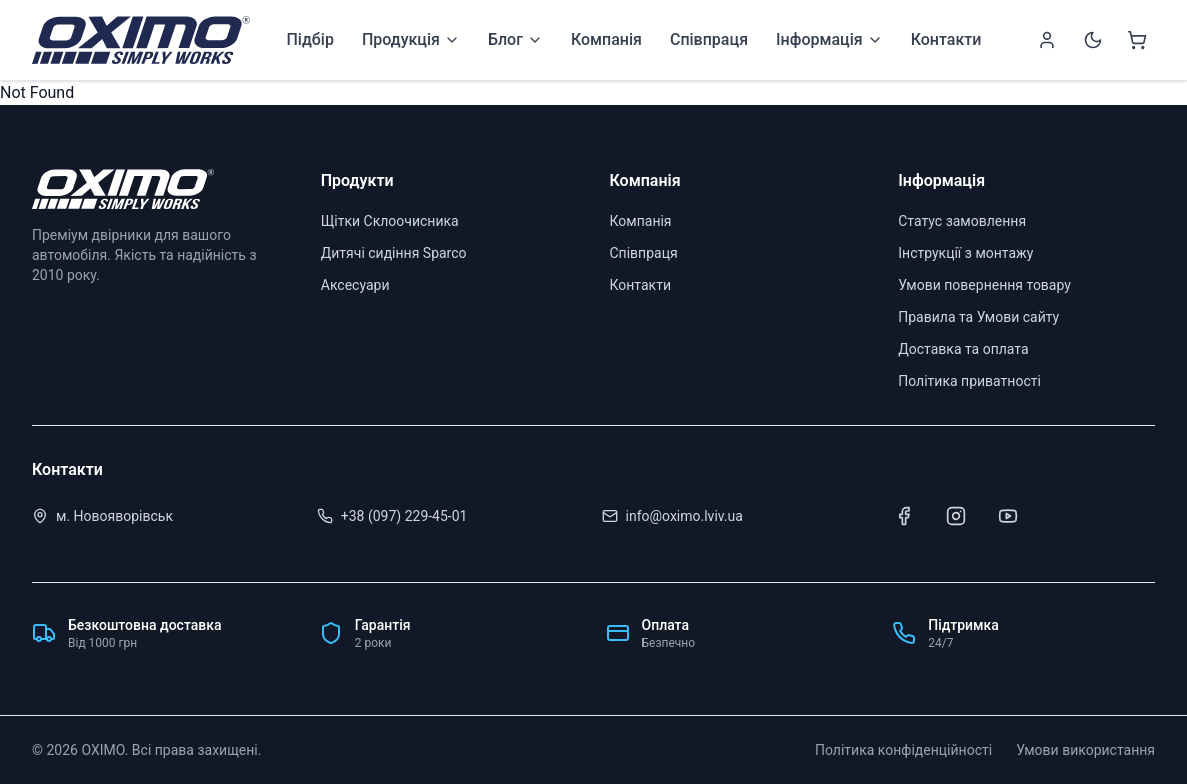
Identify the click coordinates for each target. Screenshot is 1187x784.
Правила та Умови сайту (978, 317)
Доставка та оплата (963, 349)
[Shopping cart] (1137, 40)
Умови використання (1085, 750)
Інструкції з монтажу (965, 253)
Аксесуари (355, 285)
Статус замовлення (962, 221)
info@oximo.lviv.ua (684, 516)
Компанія (606, 39)
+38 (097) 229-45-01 (404, 516)
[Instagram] (956, 516)
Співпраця (709, 39)
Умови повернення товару (984, 285)
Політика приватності (969, 381)
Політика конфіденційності (903, 750)
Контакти (946, 39)
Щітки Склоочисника (390, 221)
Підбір (309, 39)
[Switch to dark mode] (1093, 40)
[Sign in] (1047, 40)
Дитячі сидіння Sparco (394, 253)
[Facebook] (904, 516)
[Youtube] (1008, 516)
